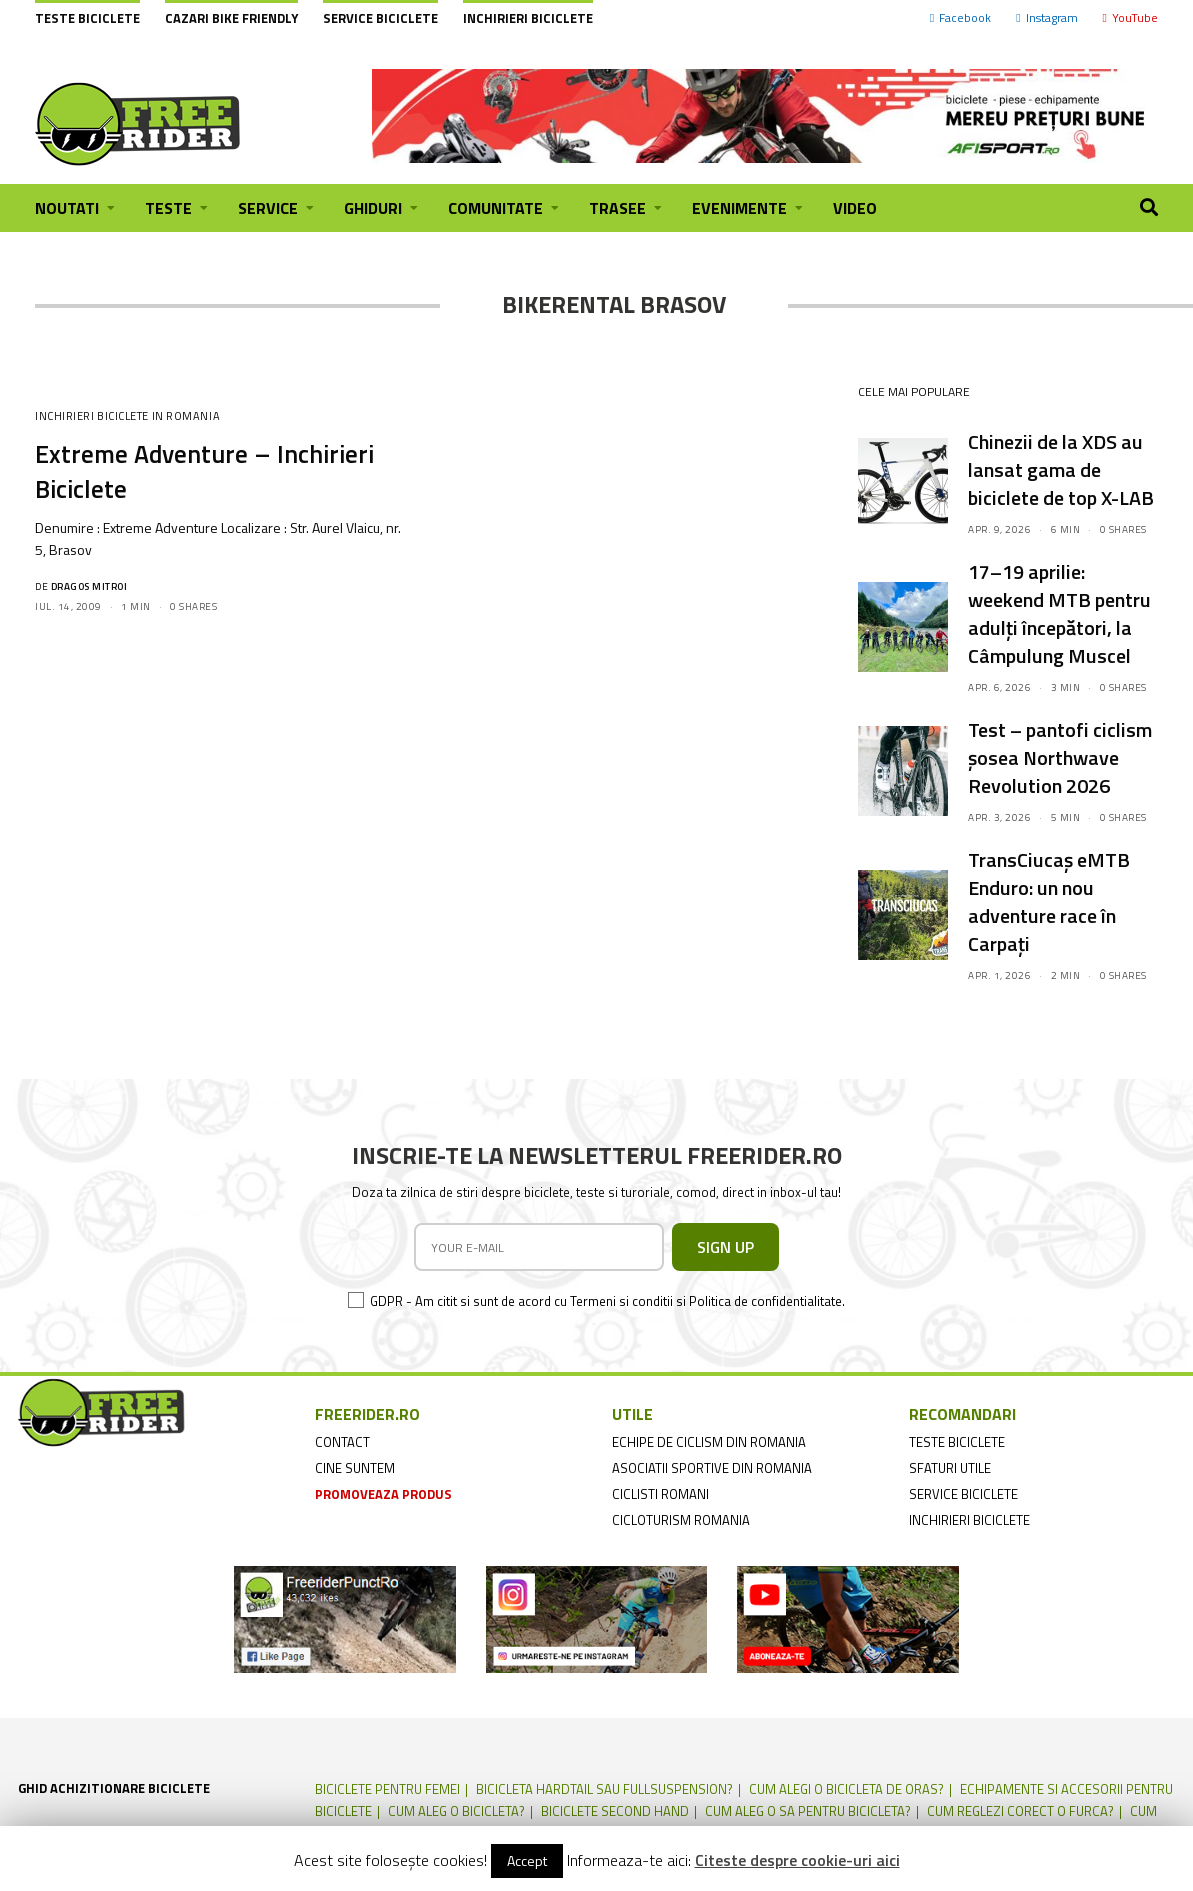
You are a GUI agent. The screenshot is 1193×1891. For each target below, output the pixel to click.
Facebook (960, 17)
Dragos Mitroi (89, 586)
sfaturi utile (950, 1468)
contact (342, 1442)
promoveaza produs (383, 1494)
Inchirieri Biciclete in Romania (127, 416)
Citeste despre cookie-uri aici (797, 1860)
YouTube (1130, 17)
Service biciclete (380, 18)
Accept (527, 1860)
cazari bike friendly (231, 18)
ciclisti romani (660, 1494)
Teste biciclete (87, 18)
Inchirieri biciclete (528, 18)
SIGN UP (725, 1247)
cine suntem (355, 1468)
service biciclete (963, 1494)
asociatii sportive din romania (712, 1468)
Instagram (1046, 17)
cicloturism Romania (681, 1520)
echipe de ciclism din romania (709, 1442)
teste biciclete (957, 1442)
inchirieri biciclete (969, 1520)
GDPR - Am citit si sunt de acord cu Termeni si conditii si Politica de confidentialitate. (607, 1301)
